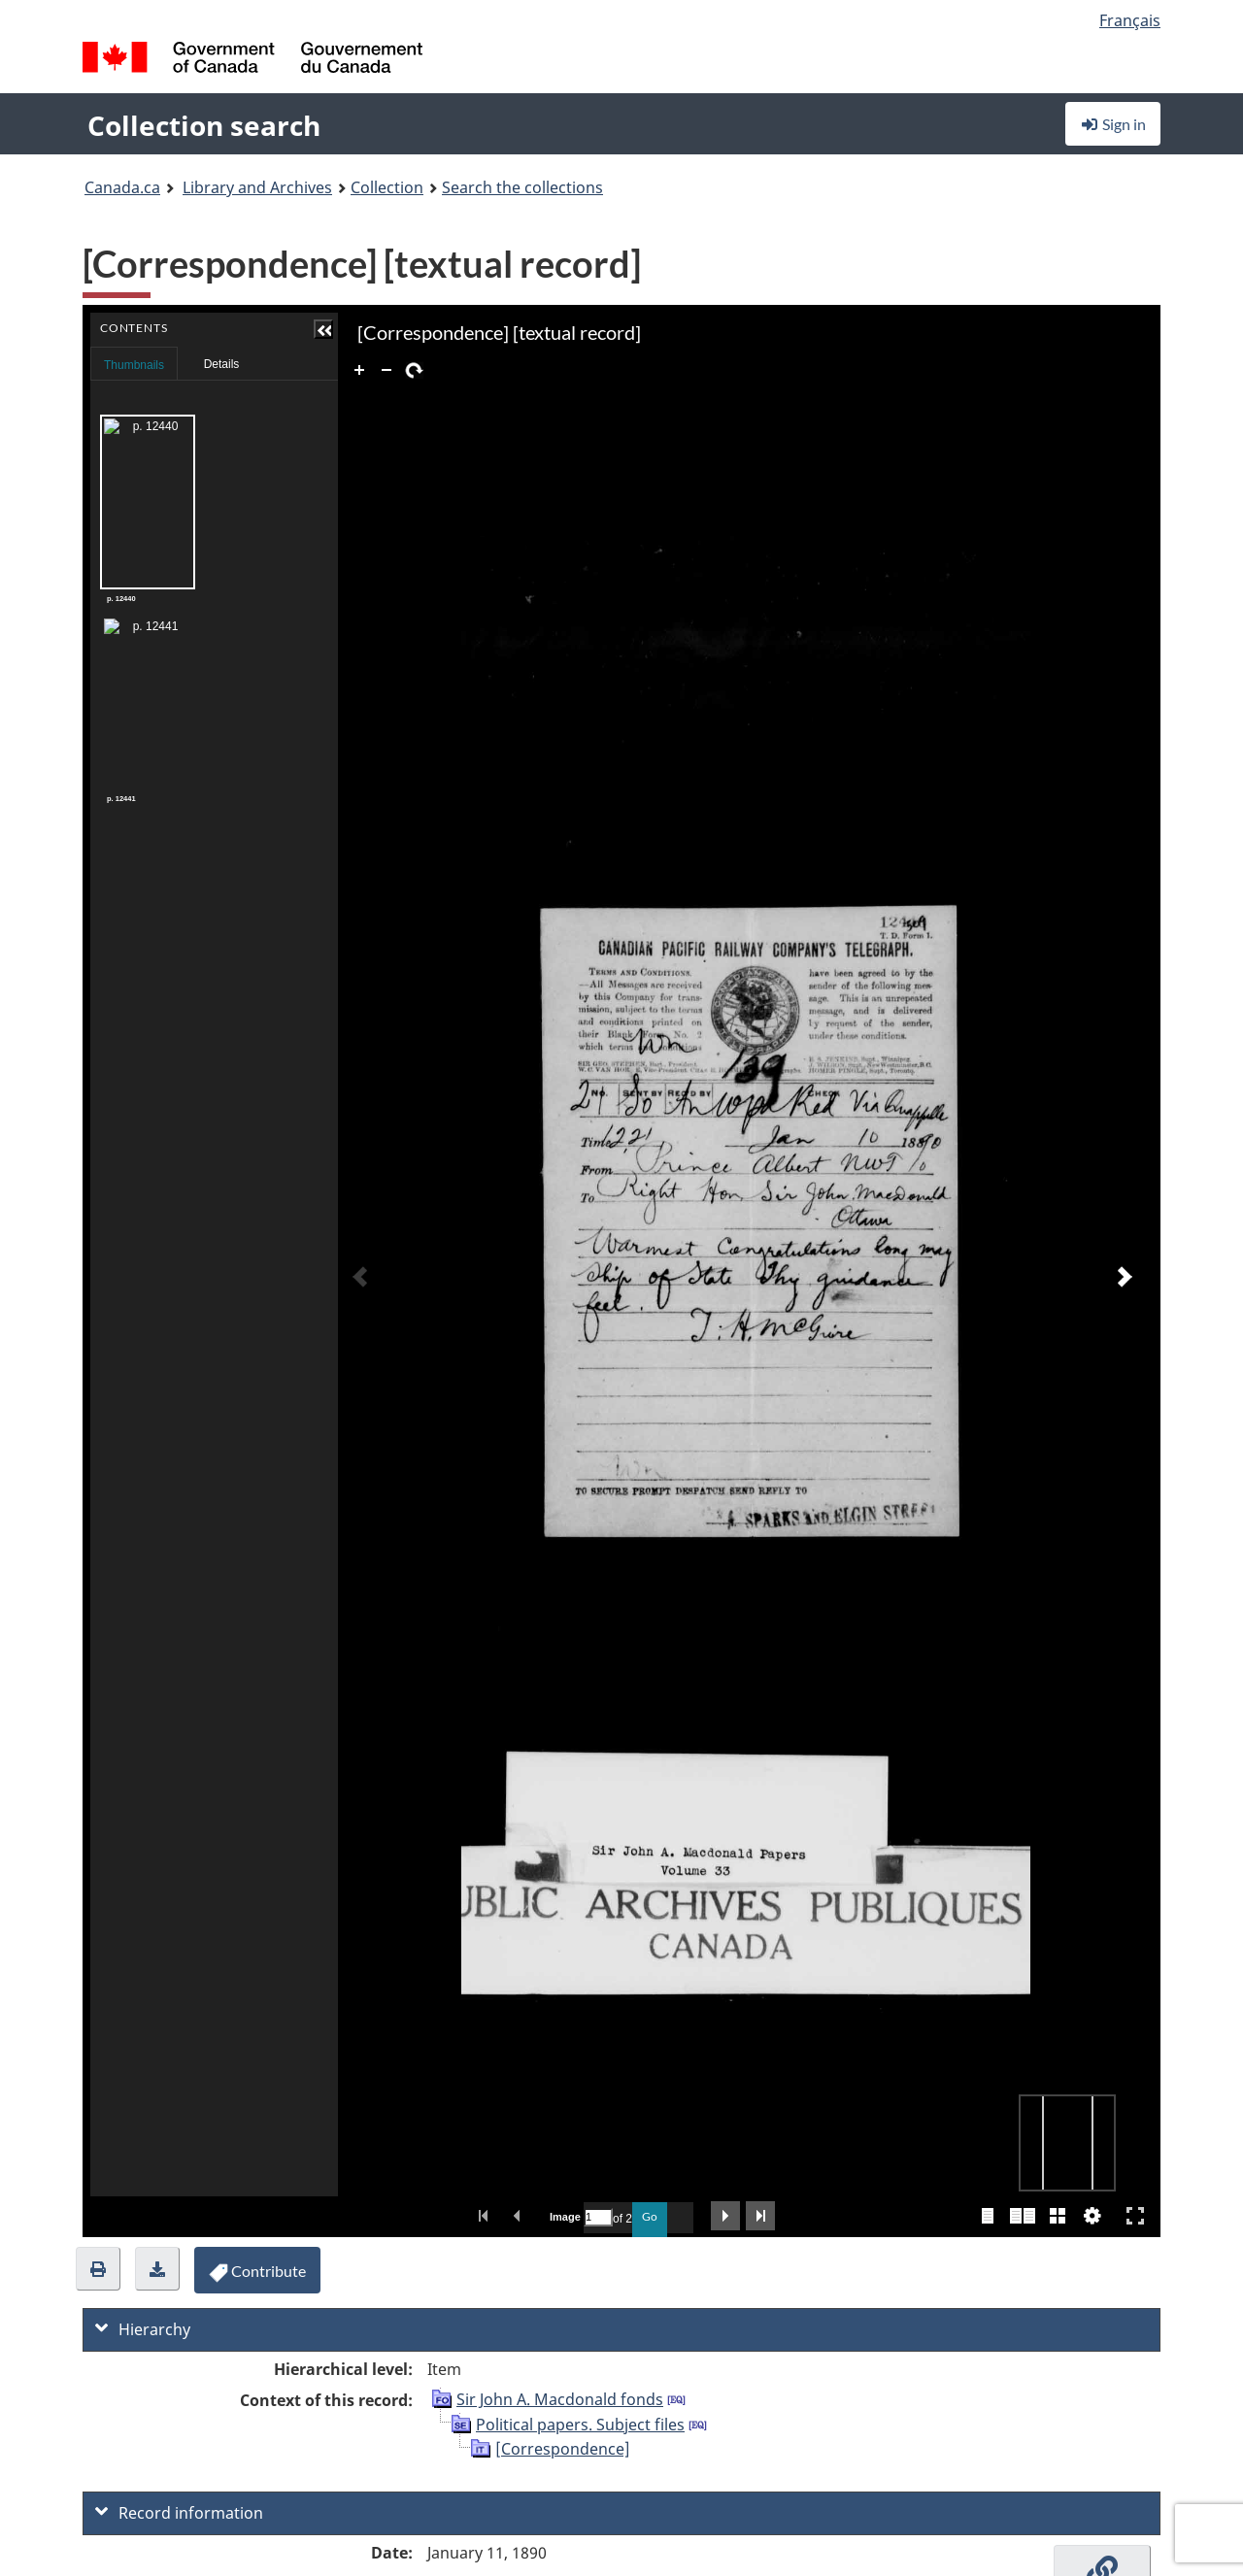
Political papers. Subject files (580, 2424)
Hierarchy (142, 2329)
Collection (387, 187)
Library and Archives (257, 187)
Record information (179, 2513)
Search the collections (522, 187)
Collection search (203, 125)
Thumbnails (134, 365)
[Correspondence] (562, 2448)
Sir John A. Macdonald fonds (559, 2399)
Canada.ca (122, 187)
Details (222, 364)
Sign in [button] (1113, 124)
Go (649, 2216)
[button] (323, 329)
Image (564, 2217)
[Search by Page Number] (598, 2217)
